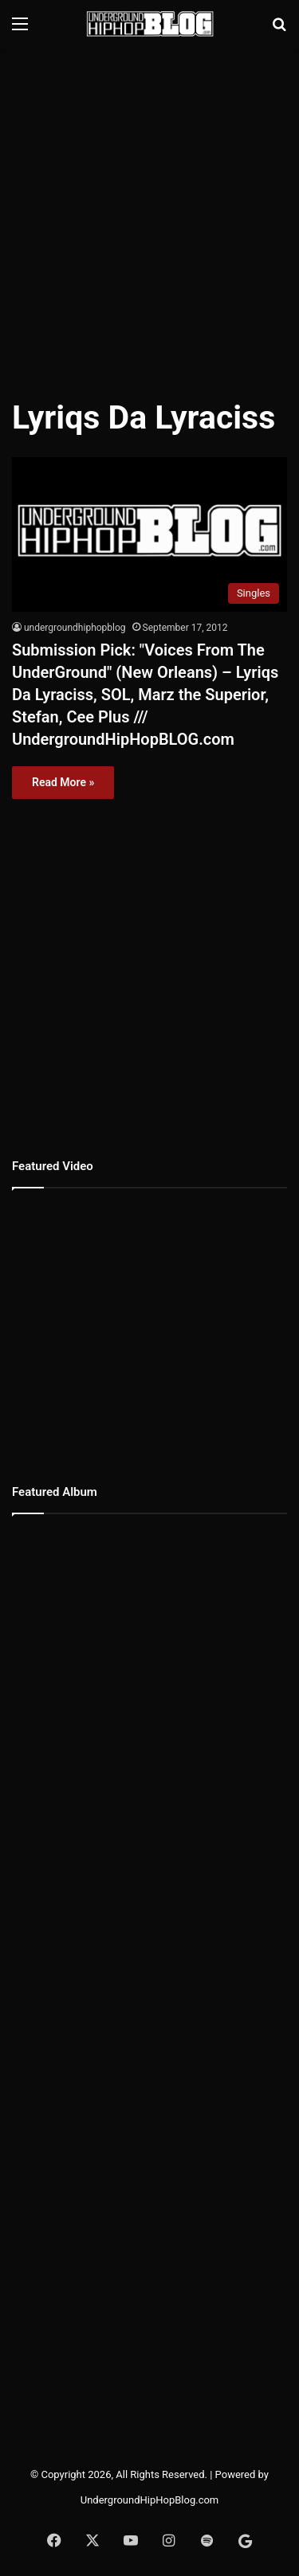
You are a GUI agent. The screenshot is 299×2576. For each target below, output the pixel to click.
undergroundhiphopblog (75, 627)
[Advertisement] (149, 213)
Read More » (63, 782)
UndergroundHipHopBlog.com (150, 2500)
